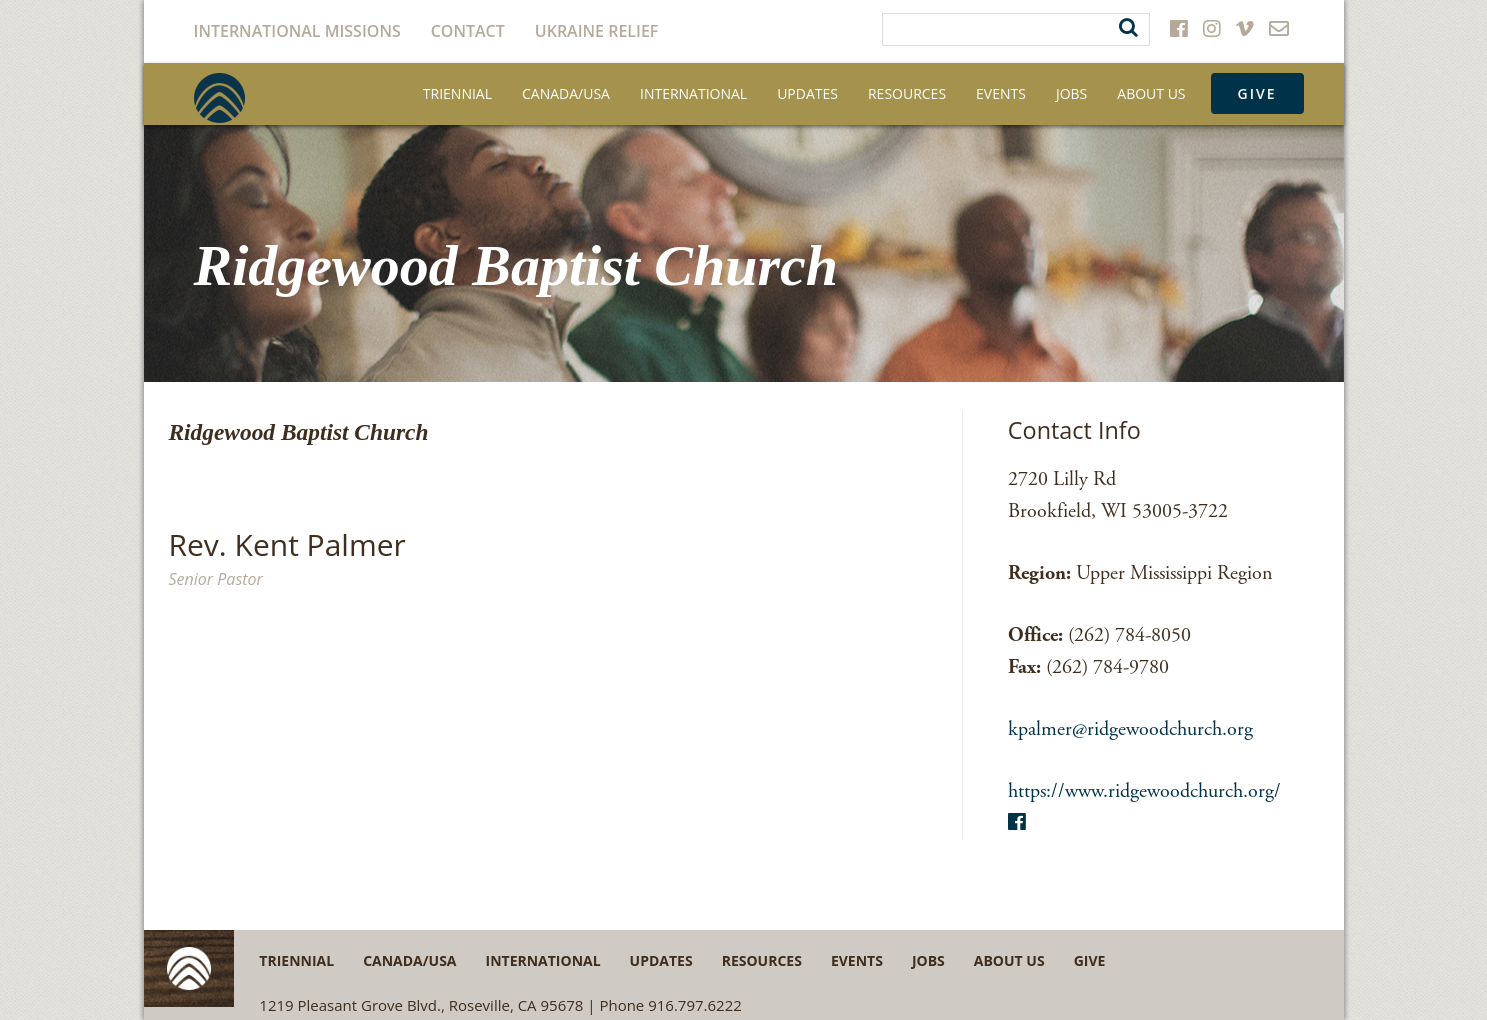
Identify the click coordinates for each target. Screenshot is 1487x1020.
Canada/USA (566, 93)
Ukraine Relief (597, 31)
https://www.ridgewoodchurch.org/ (1144, 791)
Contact (468, 31)
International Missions (297, 31)
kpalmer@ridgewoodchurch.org (1130, 729)
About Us (1151, 93)
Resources (907, 93)
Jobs (1071, 93)
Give (1257, 93)
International (693, 93)
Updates (807, 93)
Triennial (457, 93)
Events (1001, 93)
